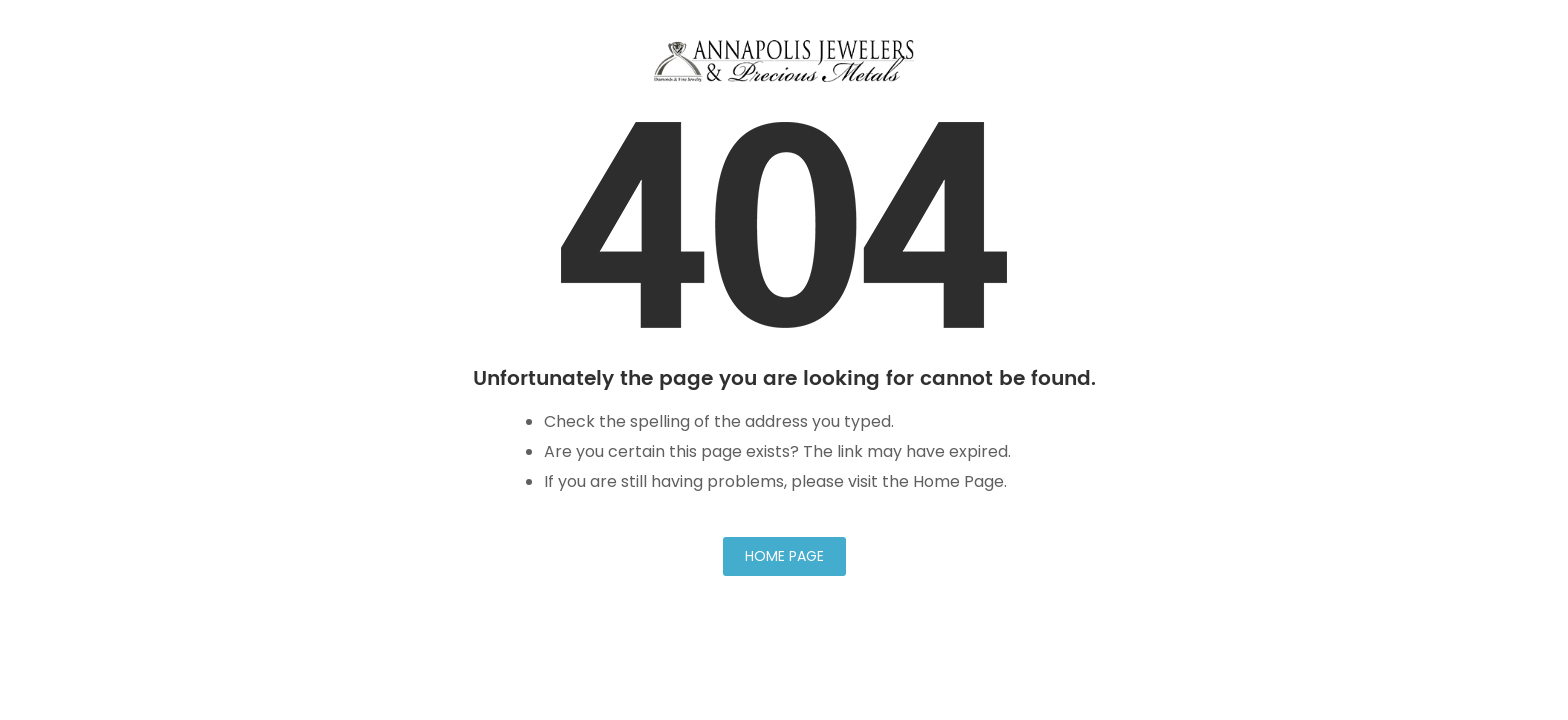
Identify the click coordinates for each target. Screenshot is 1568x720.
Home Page (784, 556)
